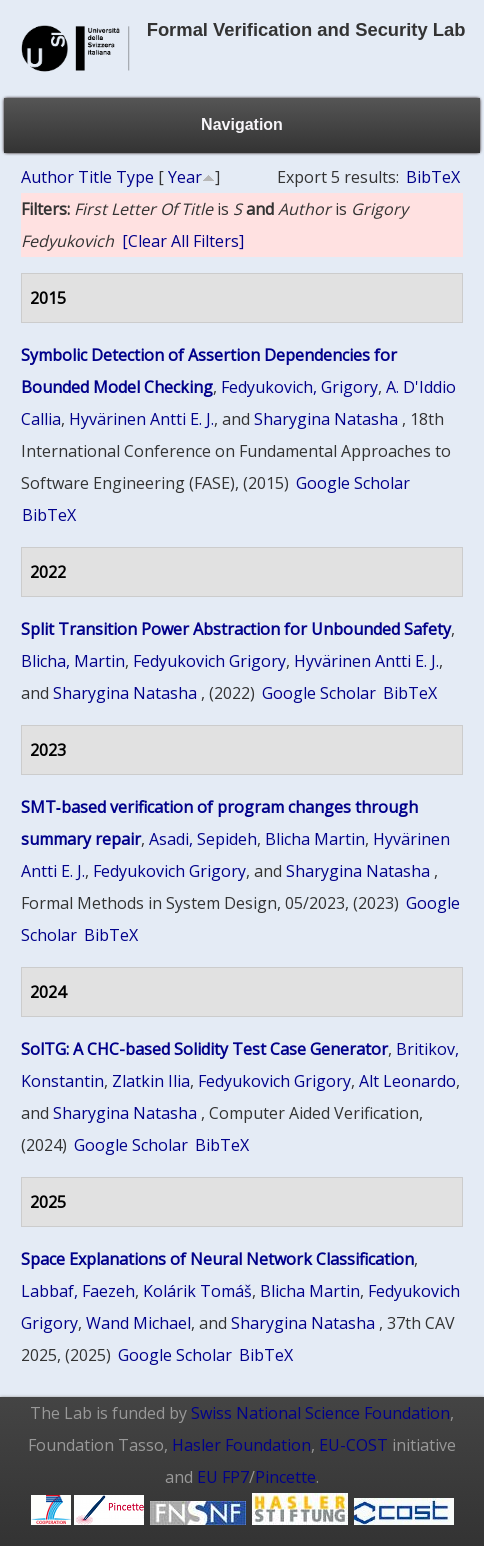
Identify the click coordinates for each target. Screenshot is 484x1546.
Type (135, 177)
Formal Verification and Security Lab (306, 29)
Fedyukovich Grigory (209, 661)
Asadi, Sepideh (203, 839)
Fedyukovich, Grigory (299, 387)
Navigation (242, 124)
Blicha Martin (315, 839)
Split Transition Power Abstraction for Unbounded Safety (236, 629)
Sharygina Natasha (326, 419)
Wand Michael (138, 1323)
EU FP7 (223, 1477)
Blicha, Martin (73, 661)
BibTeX (433, 177)
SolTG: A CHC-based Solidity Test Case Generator (204, 1049)
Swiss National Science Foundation (320, 1413)
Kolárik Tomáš (197, 1291)
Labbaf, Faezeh (78, 1291)
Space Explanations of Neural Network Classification (217, 1259)
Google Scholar (353, 483)
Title (95, 177)
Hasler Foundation (241, 1445)
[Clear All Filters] (183, 241)
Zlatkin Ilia (151, 1081)
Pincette (285, 1477)
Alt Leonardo (407, 1081)
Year (185, 177)
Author (47, 177)
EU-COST (353, 1445)
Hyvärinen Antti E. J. (141, 419)
